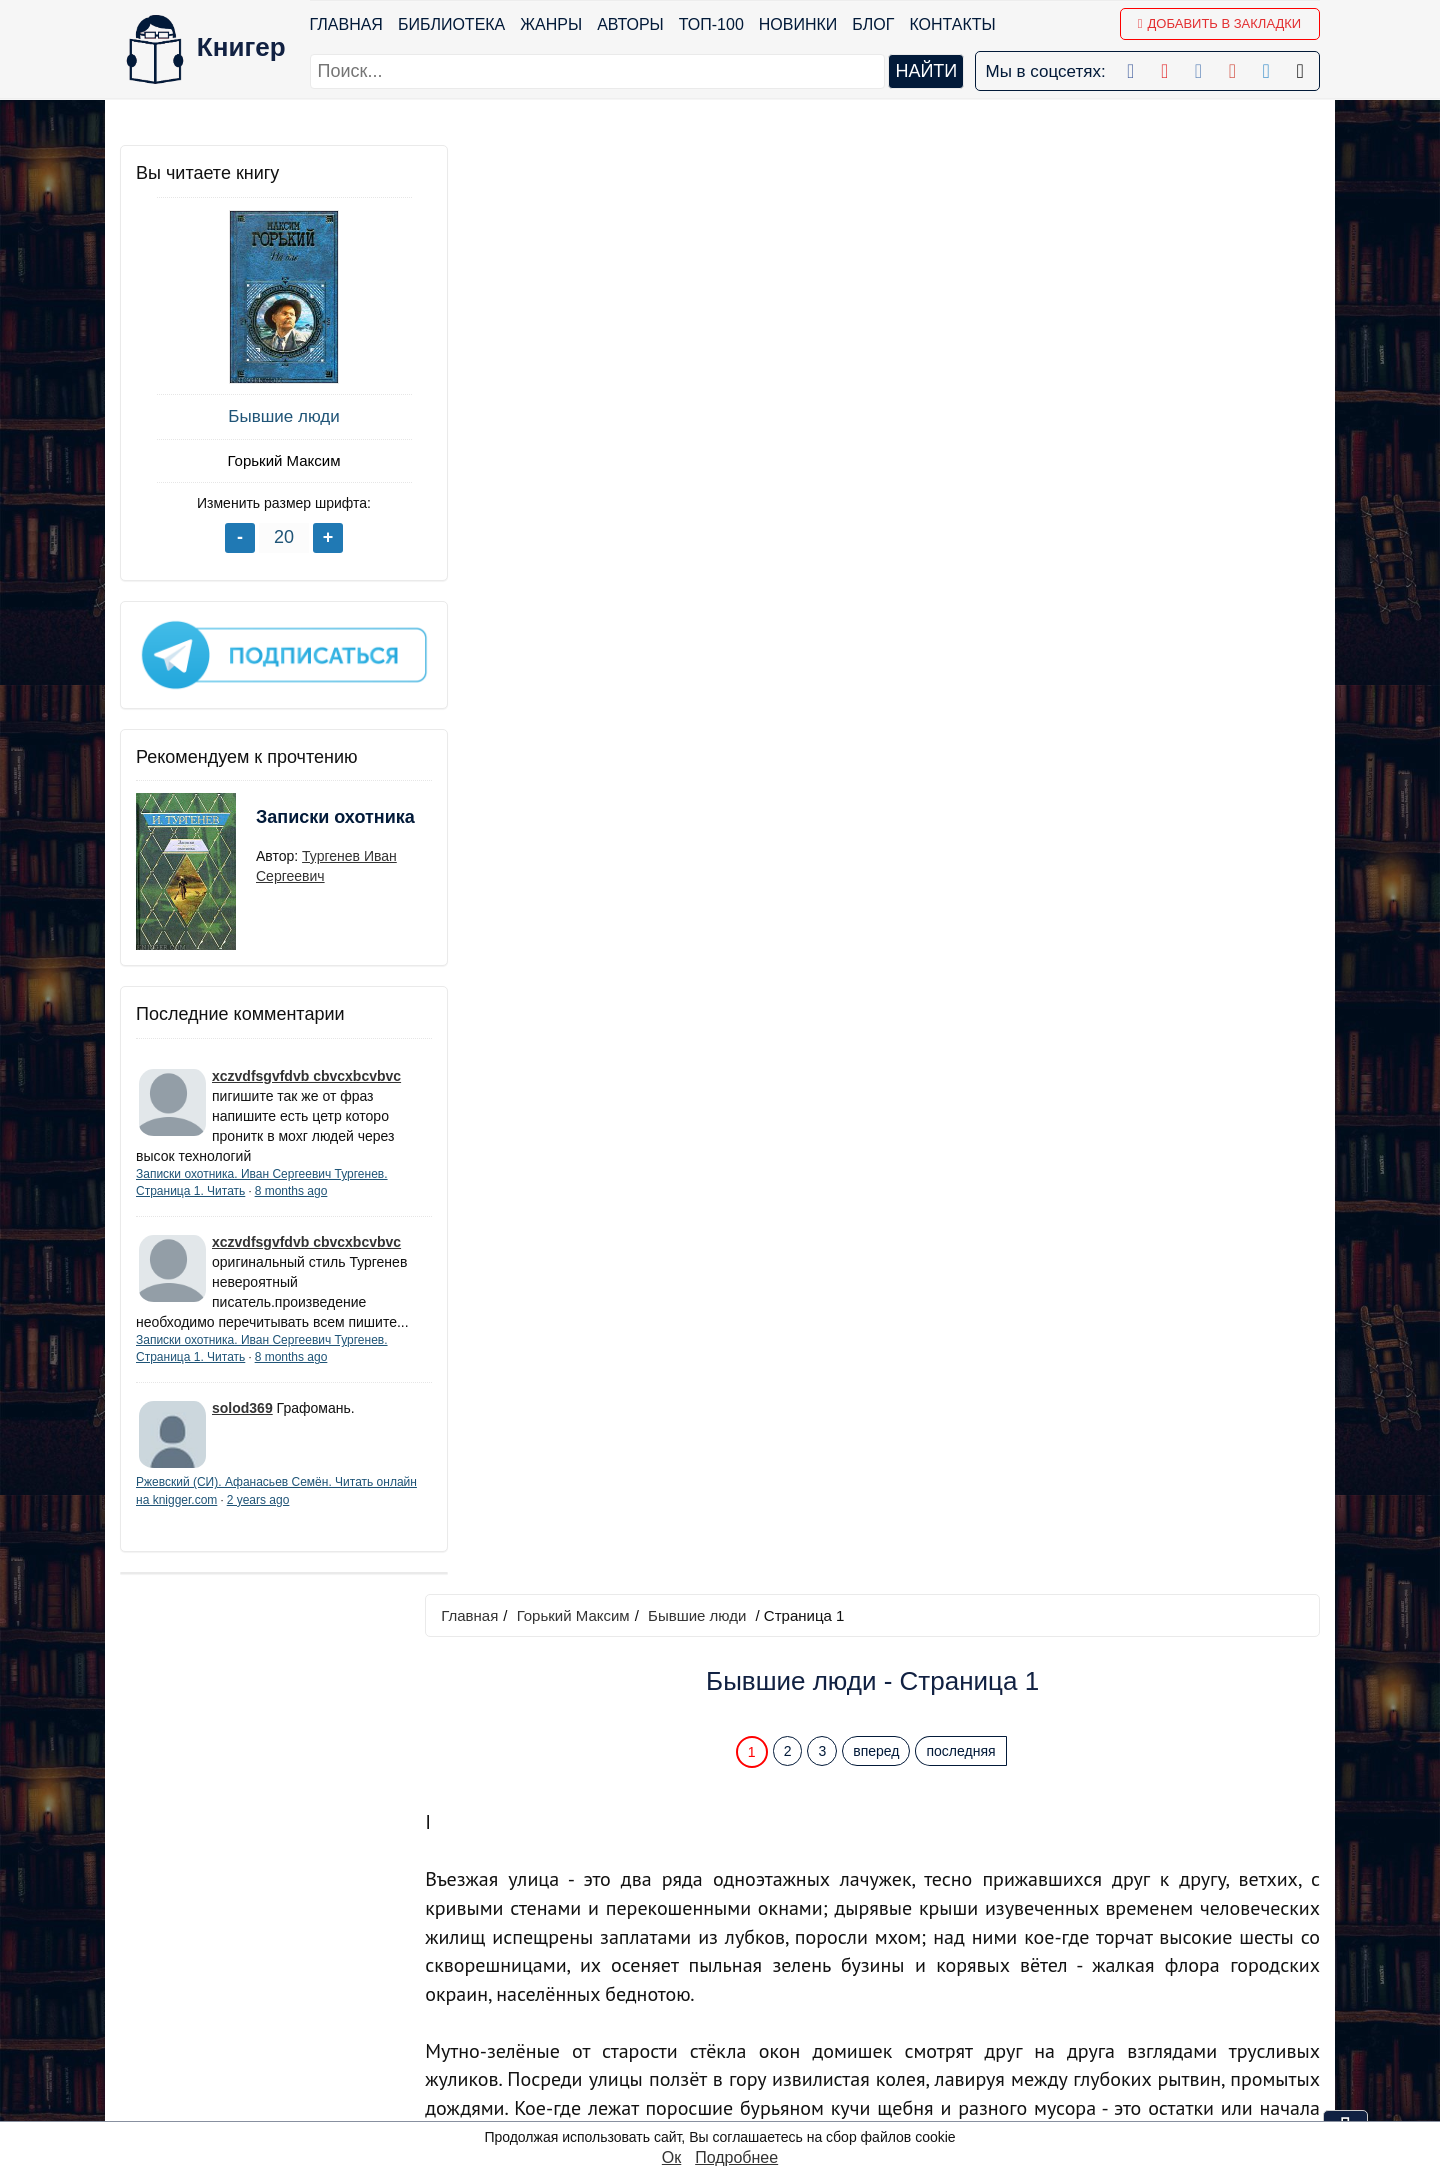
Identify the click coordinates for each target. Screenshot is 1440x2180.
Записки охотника (296, 823)
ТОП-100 (711, 24)
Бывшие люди (269, 416)
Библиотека (451, 24)
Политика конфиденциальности (1114, 1948)
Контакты (953, 24)
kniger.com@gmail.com (1126, 1922)
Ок (671, 2157)
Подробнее (736, 2157)
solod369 (242, 1421)
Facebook (744, 1922)
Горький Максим (269, 460)
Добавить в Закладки (1219, 23)
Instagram (744, 2078)
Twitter (732, 2052)
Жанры (552, 24)
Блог (874, 24)
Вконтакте (746, 2000)
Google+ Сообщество (788, 1974)
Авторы (631, 24)
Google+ (739, 1948)
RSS (725, 2104)
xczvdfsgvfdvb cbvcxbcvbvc (306, 1069)
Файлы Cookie (1048, 1974)
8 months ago (291, 1184)
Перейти (909, 1778)
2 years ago (301, 1512)
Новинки (798, 24)
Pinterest (740, 2026)
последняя (965, 303)
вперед (881, 303)
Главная (346, 24)
